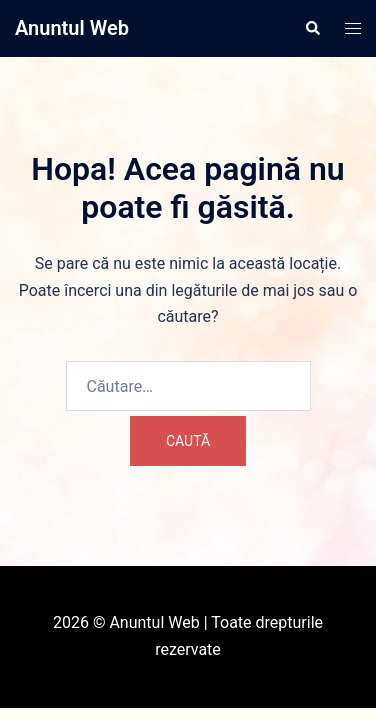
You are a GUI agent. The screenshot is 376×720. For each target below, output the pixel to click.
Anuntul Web (72, 28)
